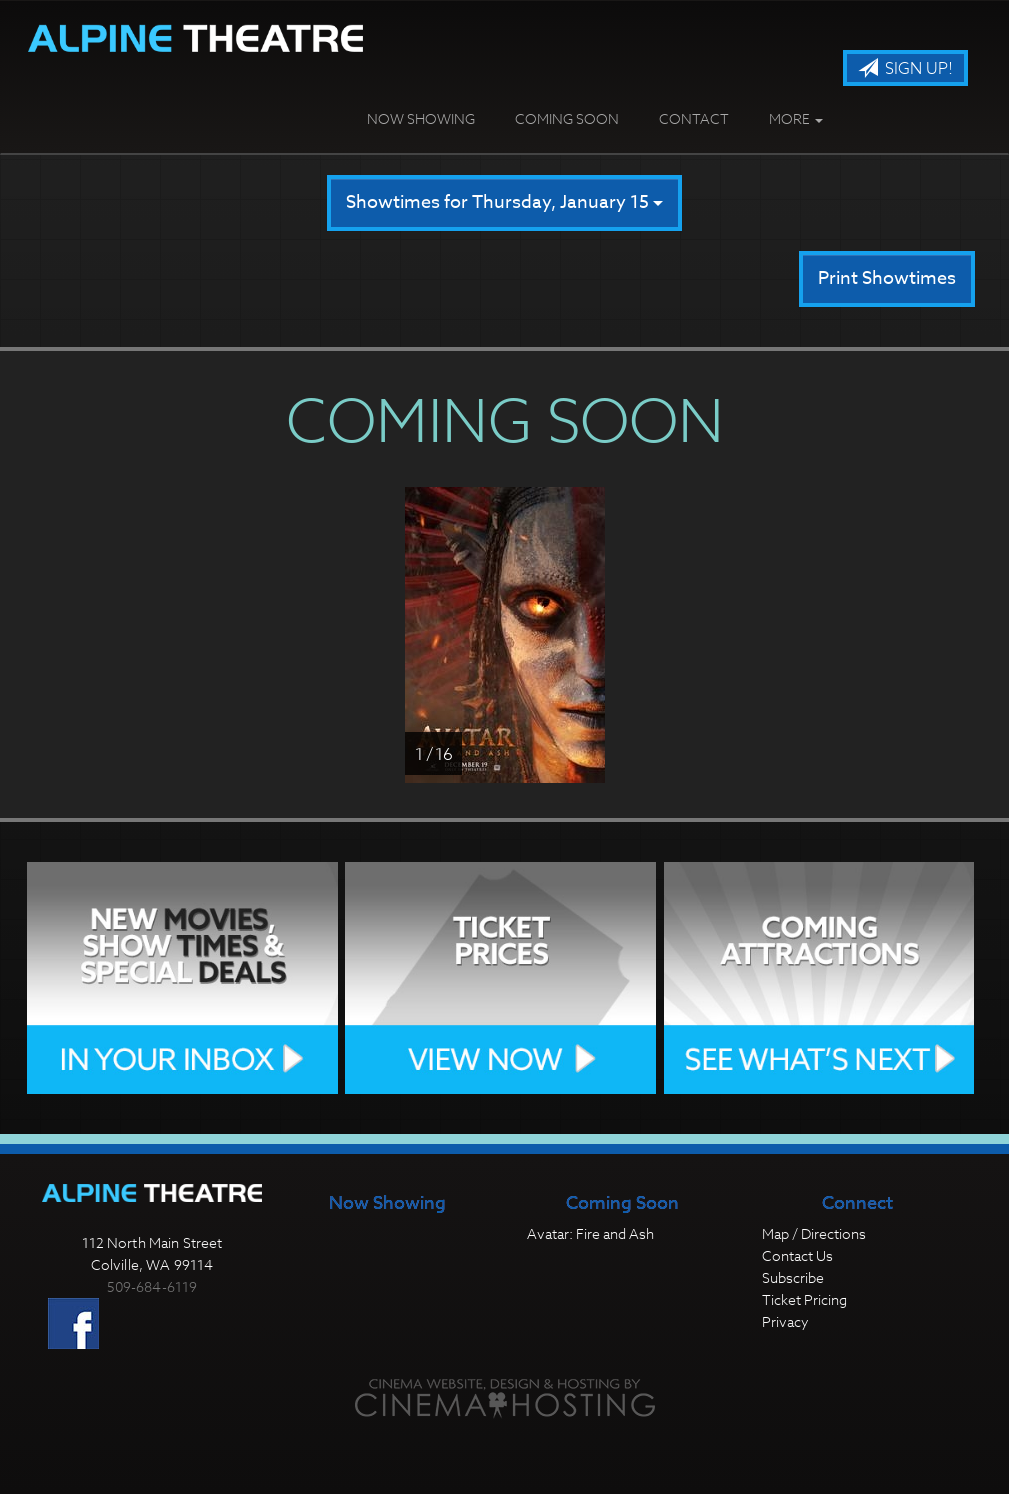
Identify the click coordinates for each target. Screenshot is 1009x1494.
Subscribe (793, 1277)
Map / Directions (814, 1233)
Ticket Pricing (804, 1299)
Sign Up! (905, 69)
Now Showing (421, 118)
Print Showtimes (887, 278)
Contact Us (797, 1255)
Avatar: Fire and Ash (590, 1233)
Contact (694, 118)
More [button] (796, 118)
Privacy (785, 1321)
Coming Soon (567, 118)
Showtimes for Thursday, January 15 (504, 202)
